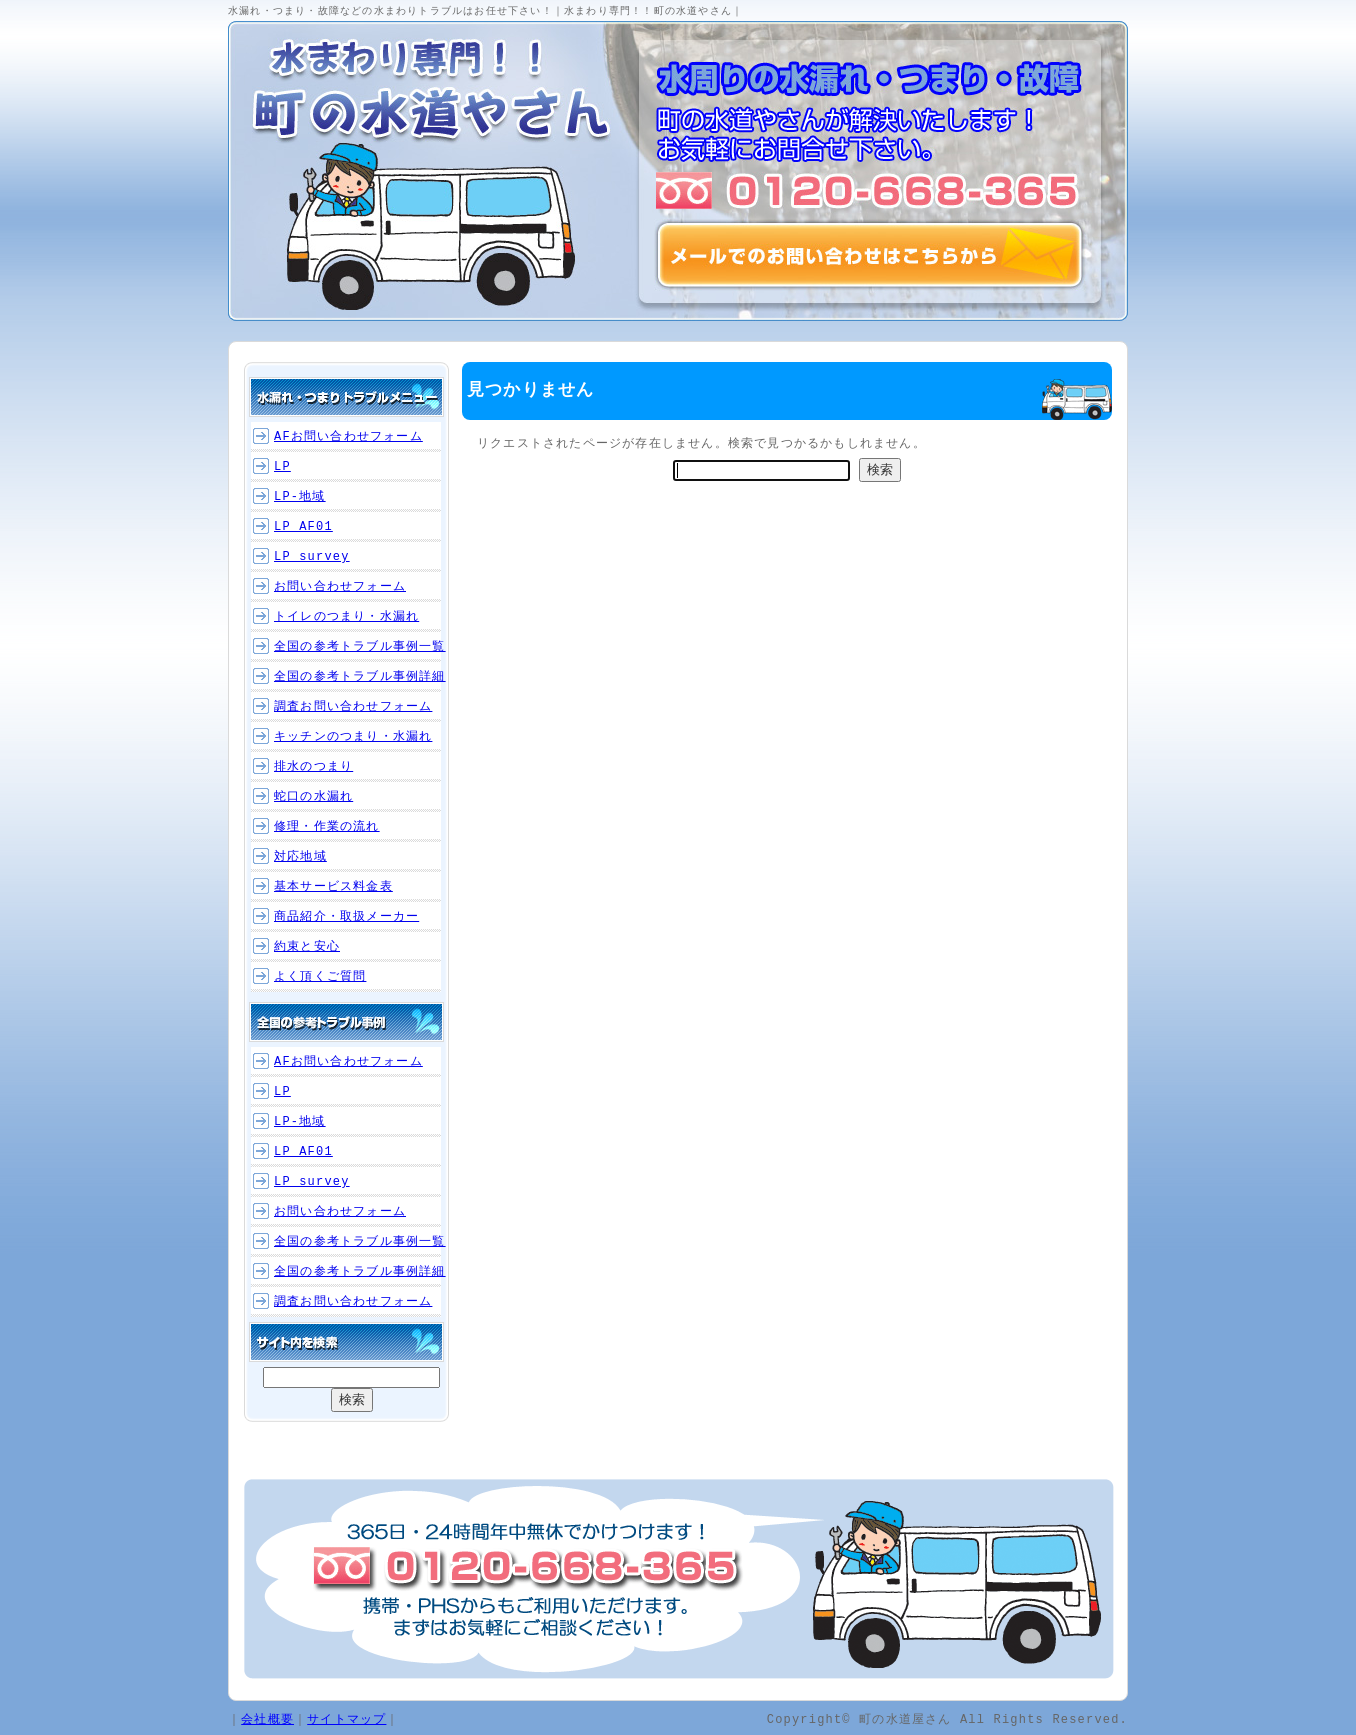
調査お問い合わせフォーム (353, 706)
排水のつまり (313, 766)
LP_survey (312, 556)
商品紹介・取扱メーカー (346, 916)
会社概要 (267, 1718)
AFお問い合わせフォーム (348, 436)
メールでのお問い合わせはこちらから (870, 255)
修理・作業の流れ (327, 826)
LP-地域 (300, 496)
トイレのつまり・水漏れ (346, 616)
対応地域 (300, 856)
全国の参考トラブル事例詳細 (360, 676)
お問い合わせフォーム (340, 586)
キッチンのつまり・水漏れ (353, 736)
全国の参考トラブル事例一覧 (360, 646)
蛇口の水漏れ (313, 796)
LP (282, 466)
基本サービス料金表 (333, 886)
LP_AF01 (303, 526)
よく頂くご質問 (320, 976)
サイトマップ (346, 1718)
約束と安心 (307, 946)
